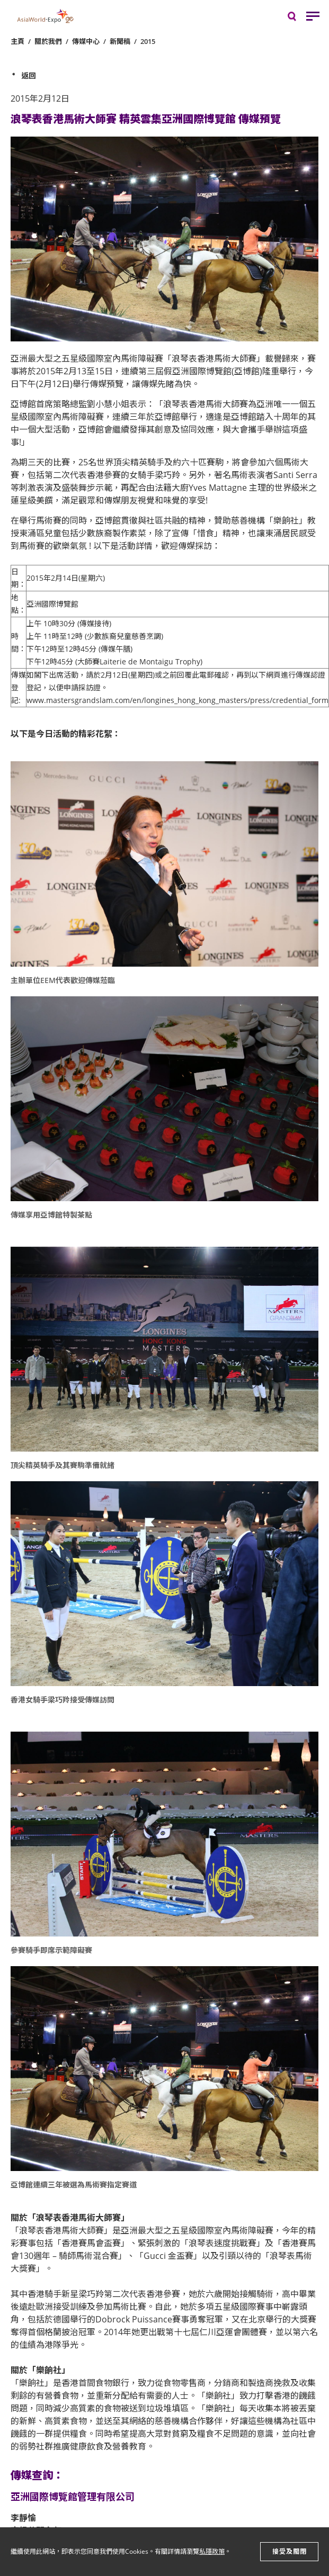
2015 (147, 41)
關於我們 (48, 41)
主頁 (17, 41)
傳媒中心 (86, 41)
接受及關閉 (289, 2551)
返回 (28, 75)
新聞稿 (120, 41)
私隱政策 (212, 2551)
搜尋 (299, 18)
